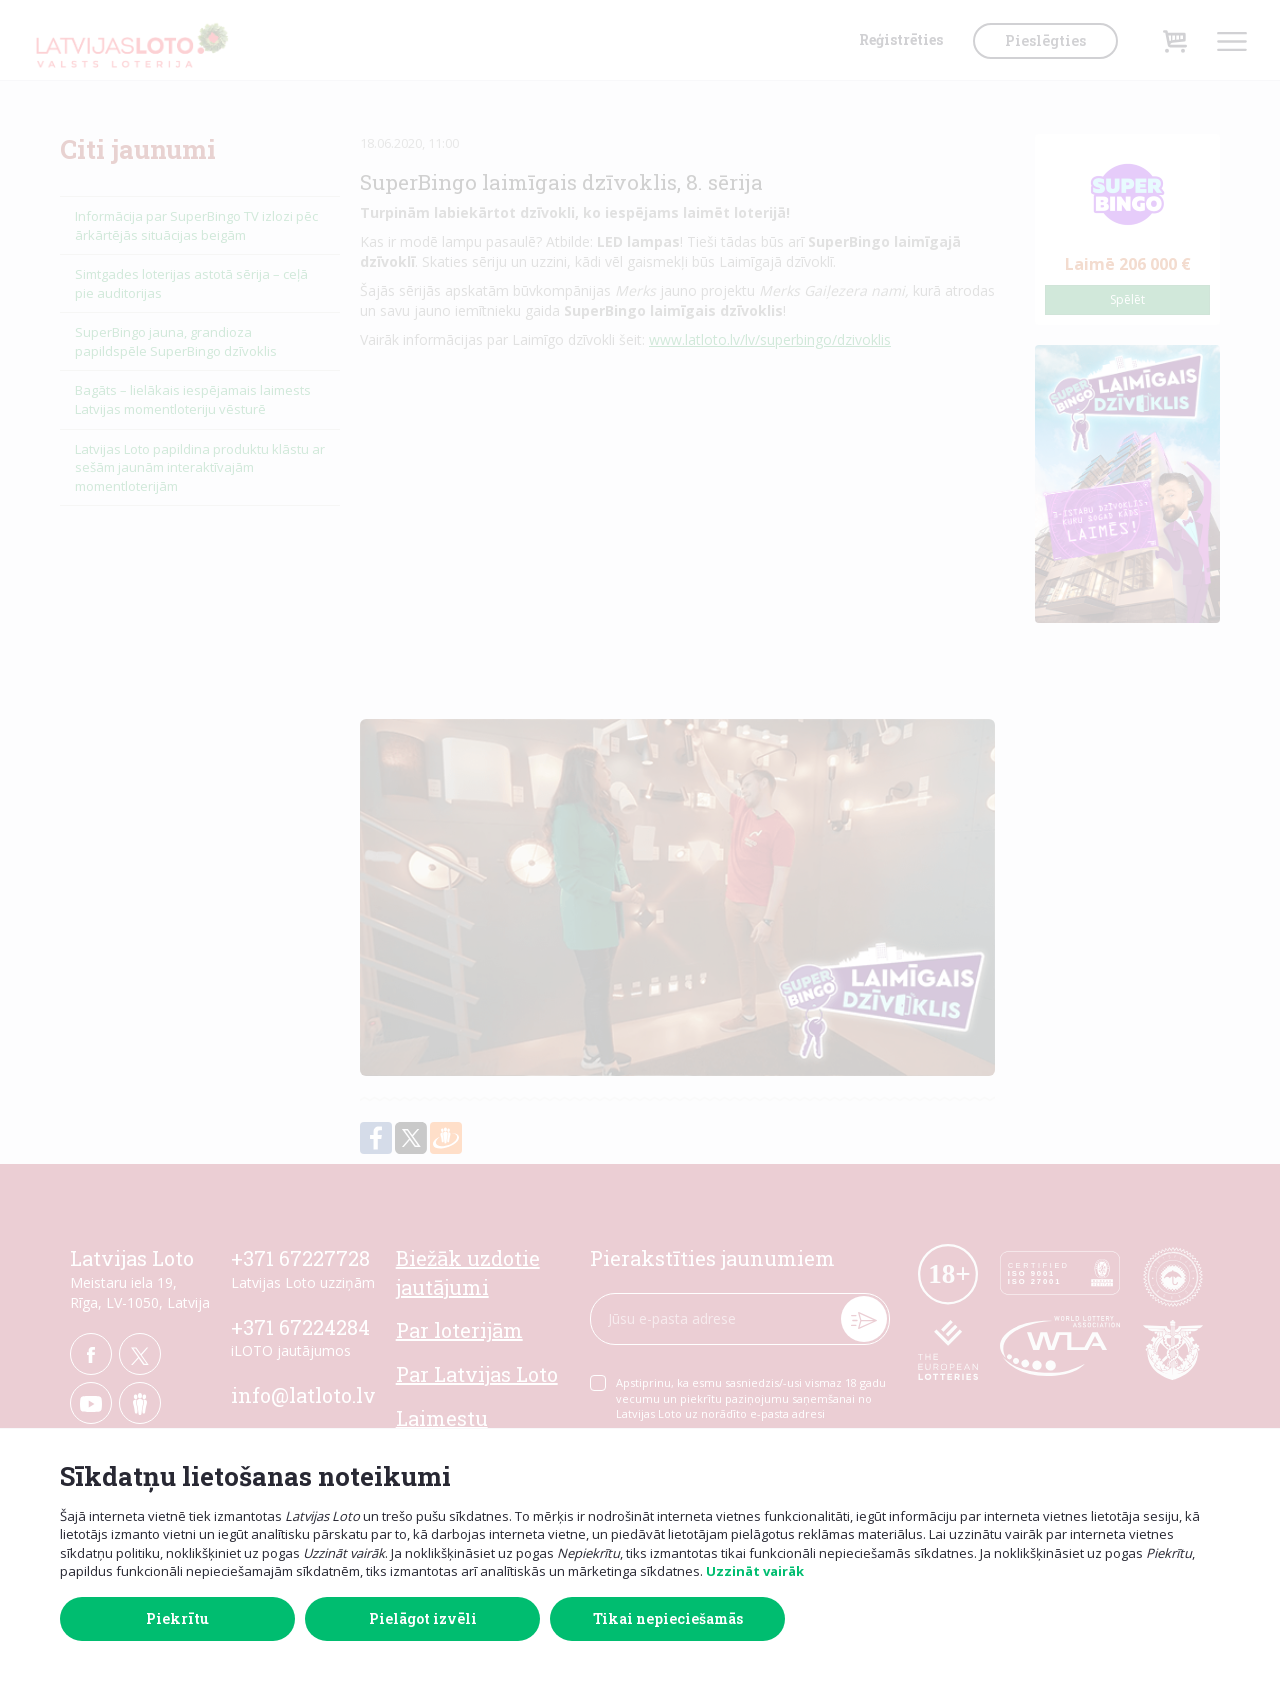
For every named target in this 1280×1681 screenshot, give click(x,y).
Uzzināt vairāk (755, 1571)
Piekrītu (177, 1618)
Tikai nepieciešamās (668, 1618)
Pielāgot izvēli (423, 1618)
